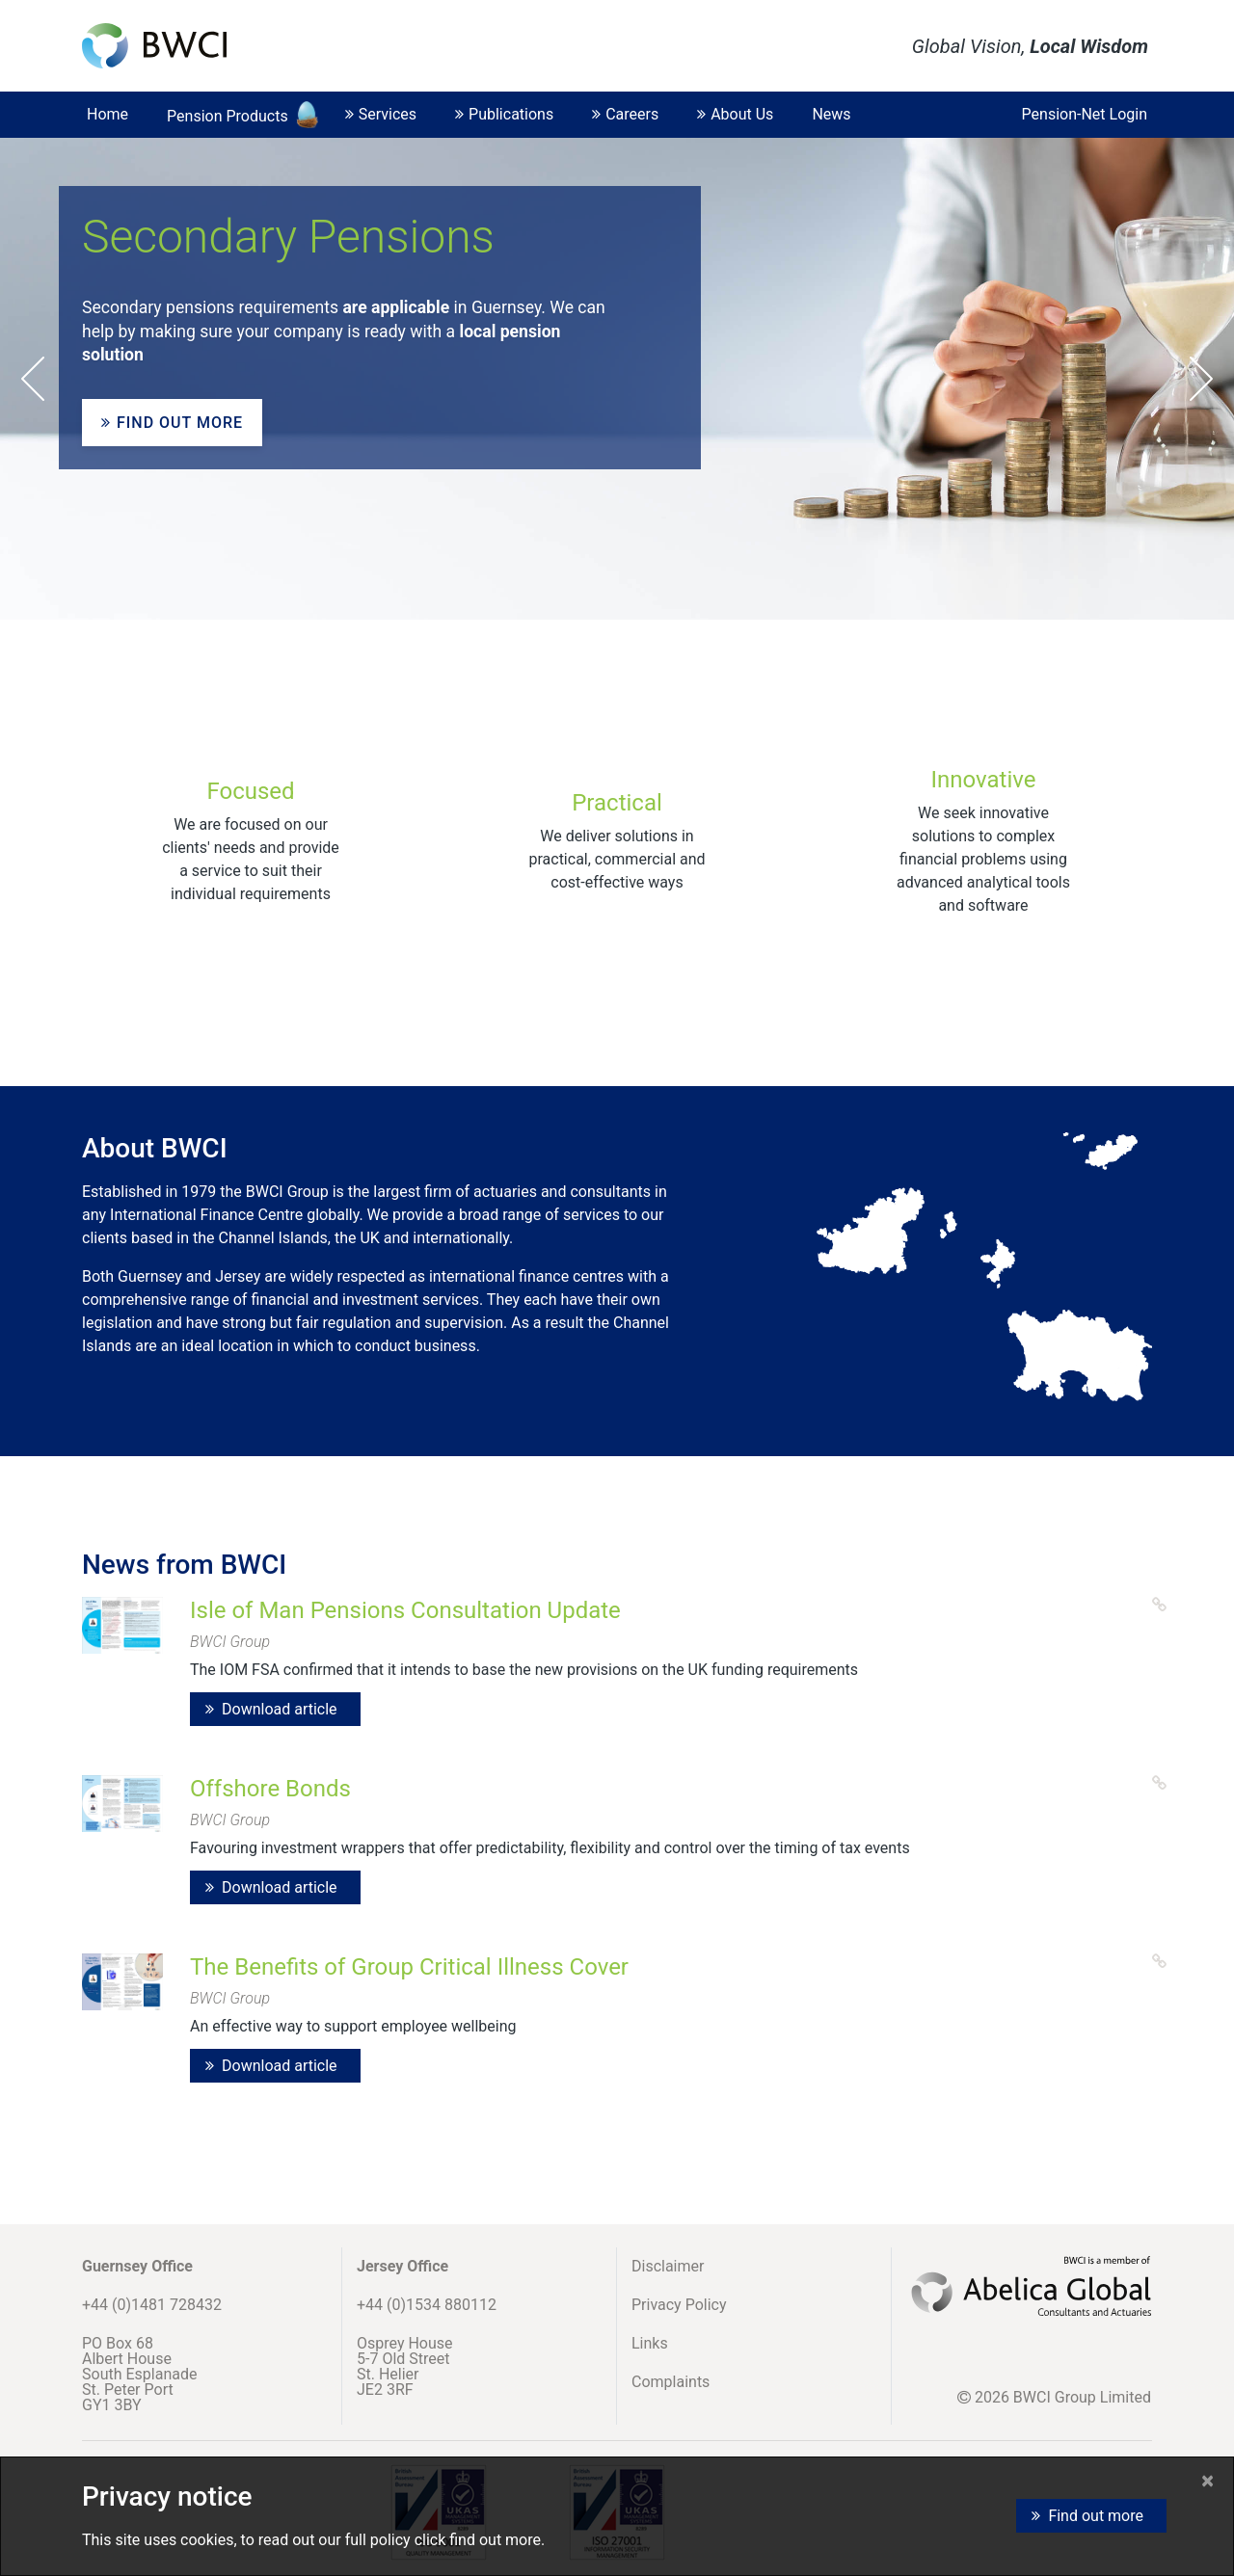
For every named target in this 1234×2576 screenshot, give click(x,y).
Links (649, 2343)
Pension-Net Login (1084, 114)
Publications (504, 114)
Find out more (172, 422)
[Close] (1207, 2480)
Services (380, 114)
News (831, 114)
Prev (33, 379)
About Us (735, 114)
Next (1201, 379)
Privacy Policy (679, 2305)
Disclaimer (667, 2266)
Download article (279, 1709)
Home (107, 114)
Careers (625, 114)
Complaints (670, 2382)
